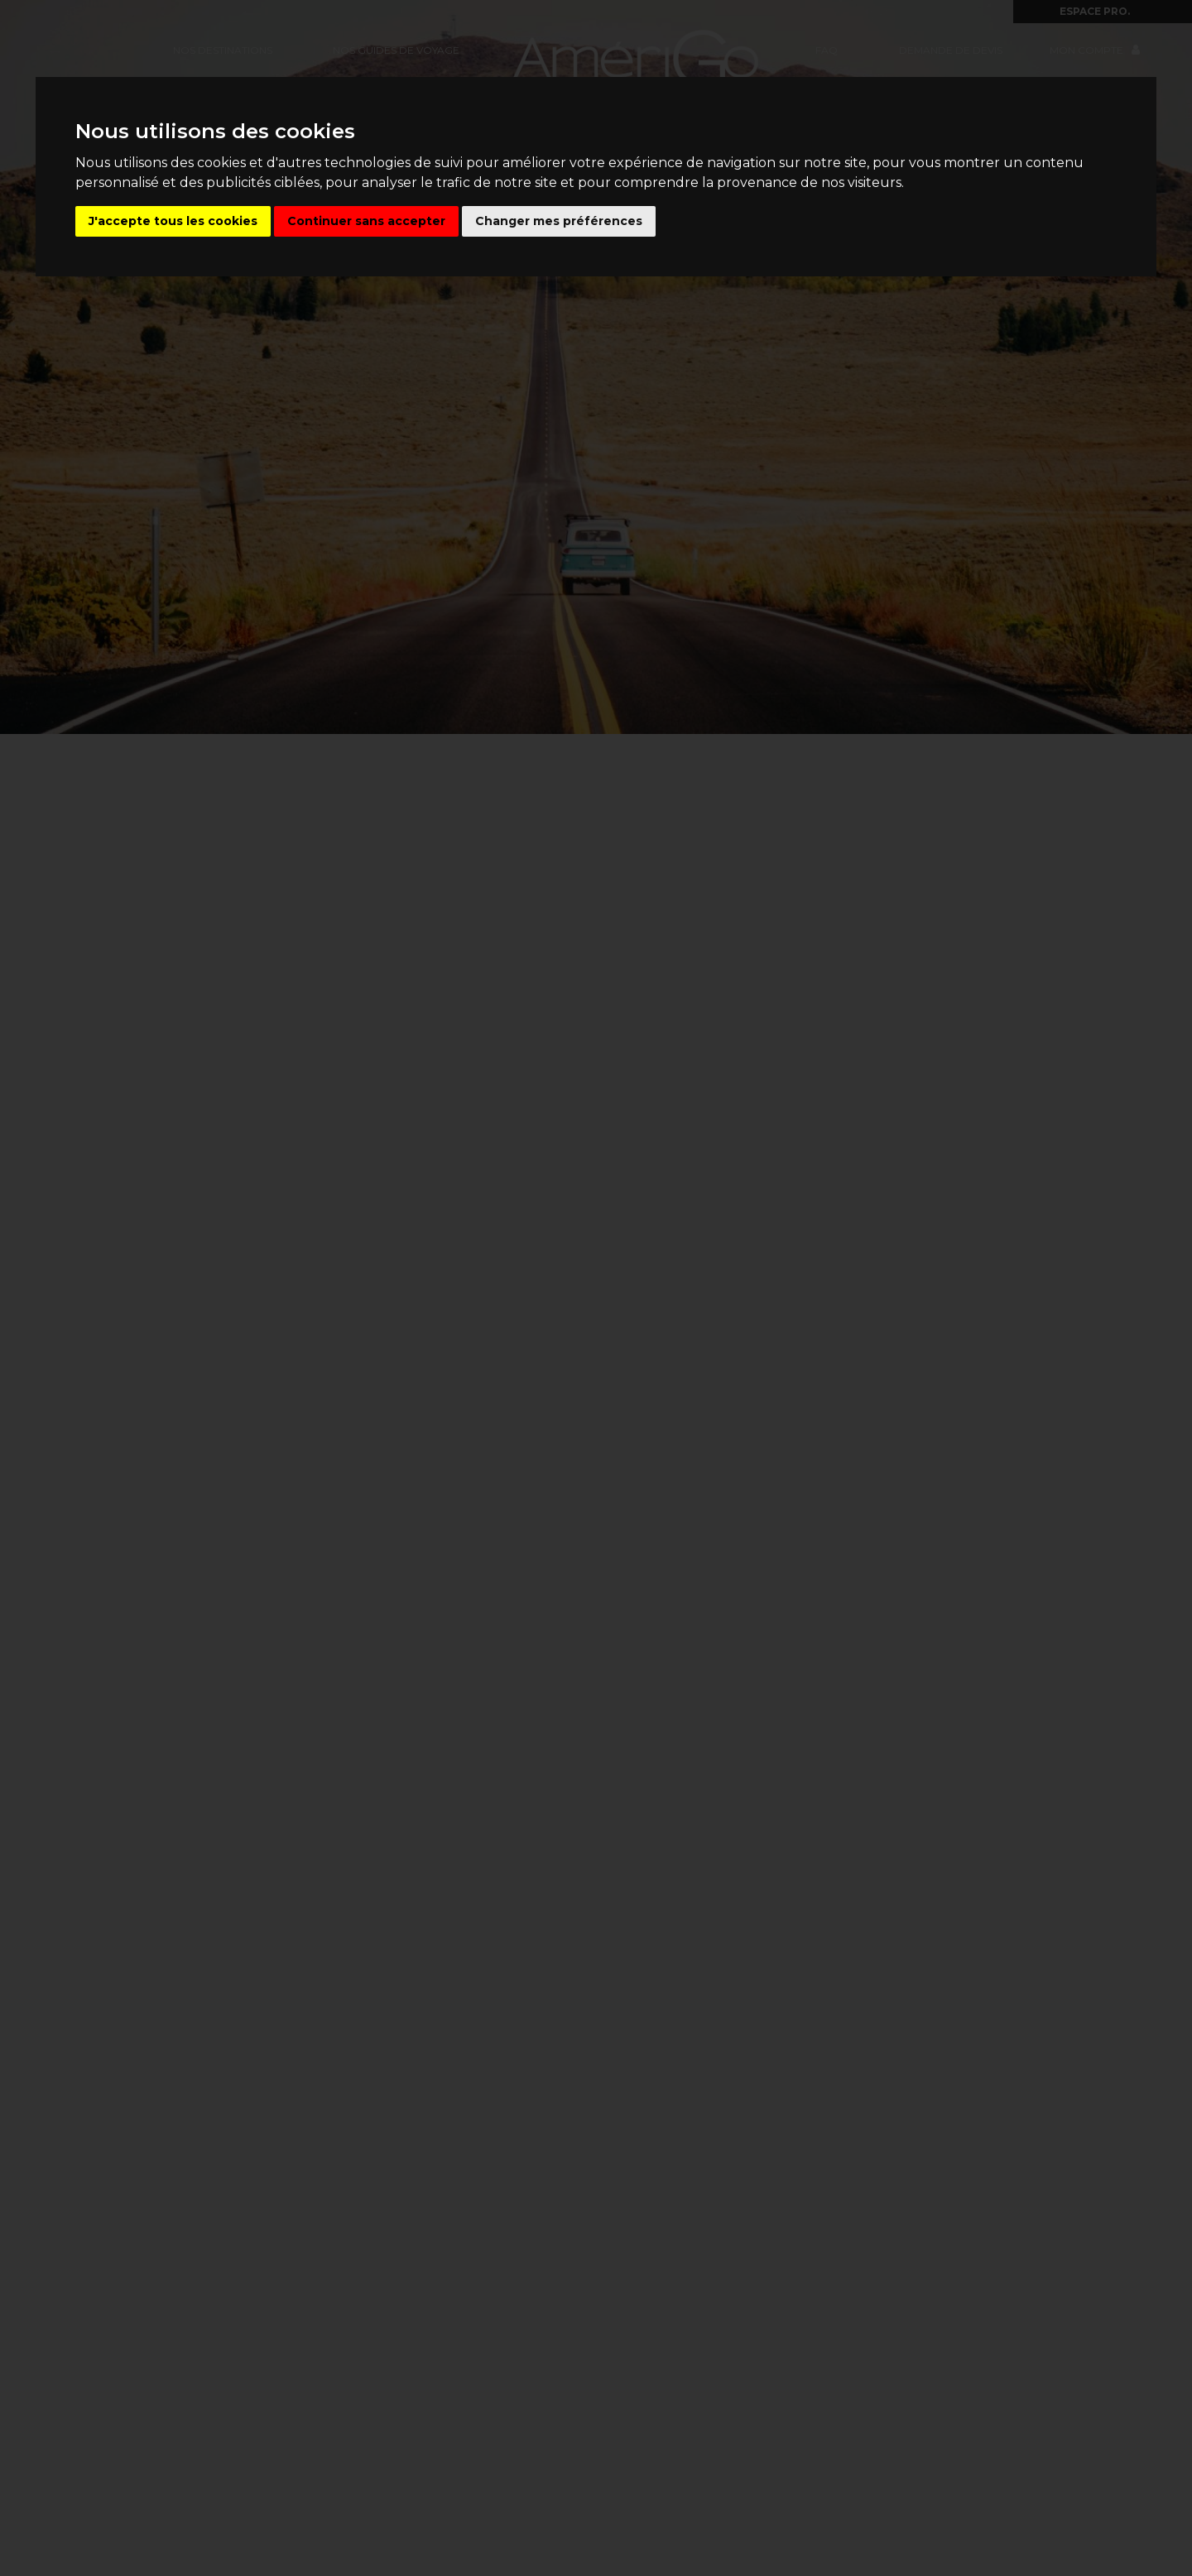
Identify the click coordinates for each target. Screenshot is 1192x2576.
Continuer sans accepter (366, 220)
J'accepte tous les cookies (173, 220)
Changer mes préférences (558, 220)
